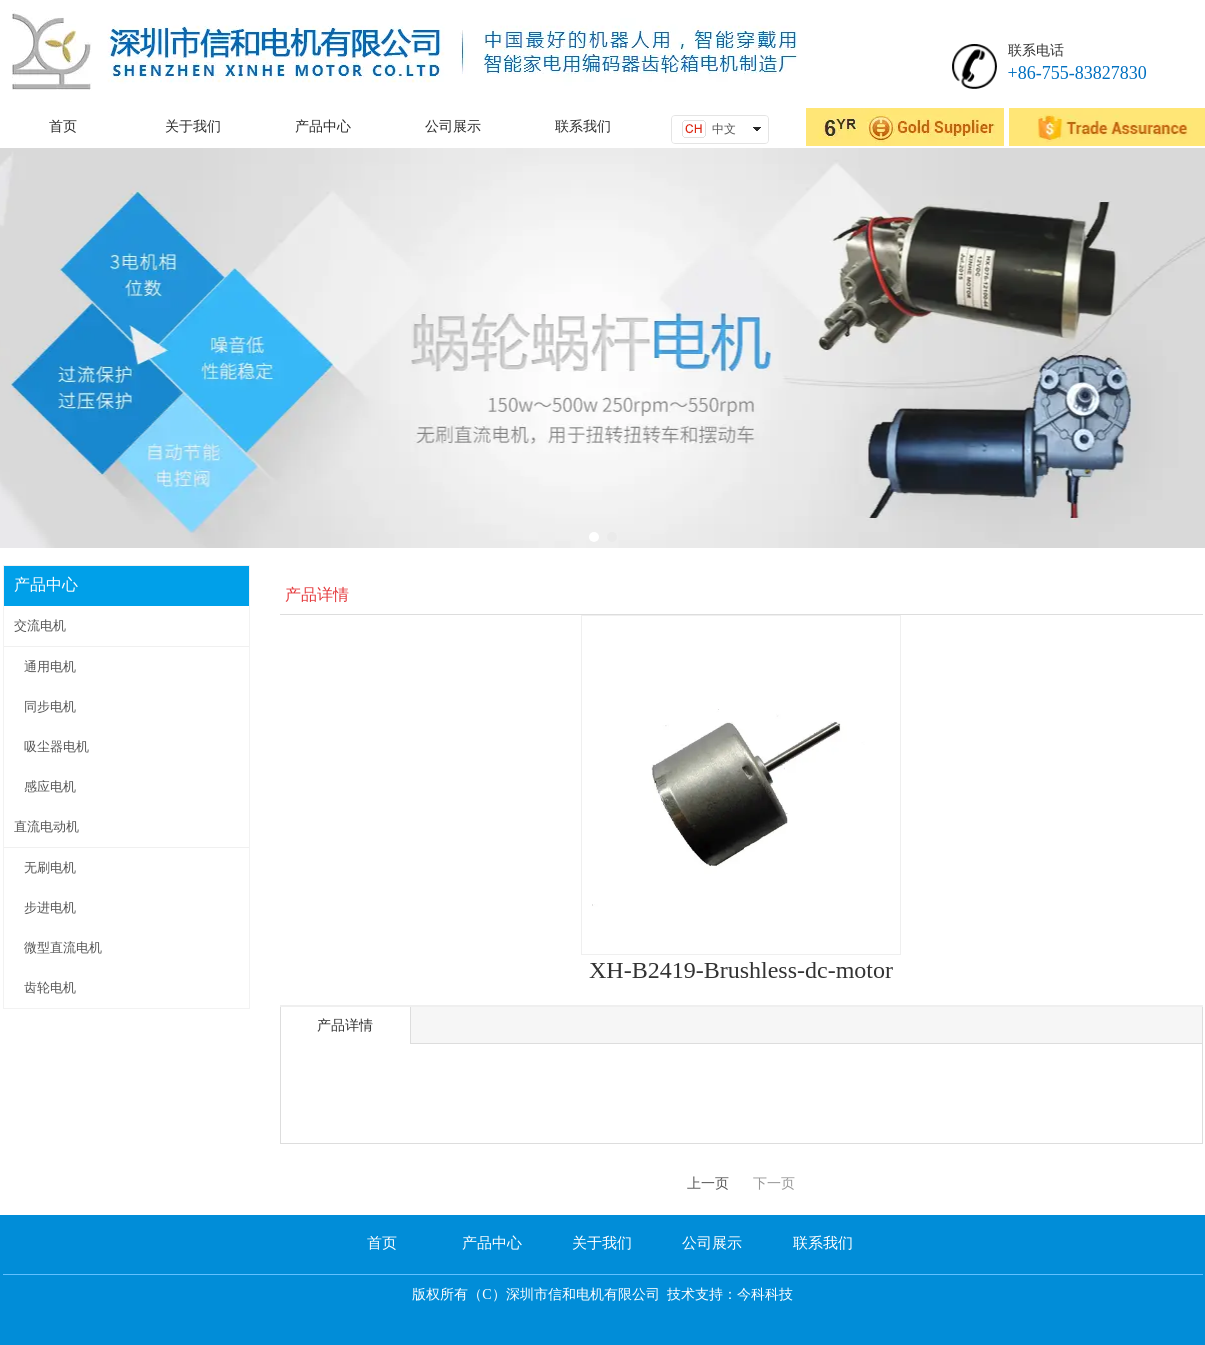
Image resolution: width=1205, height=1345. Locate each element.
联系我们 (823, 1243)
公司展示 (712, 1243)
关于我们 (602, 1243)
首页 (382, 1243)
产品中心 (492, 1243)
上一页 (708, 1183)
